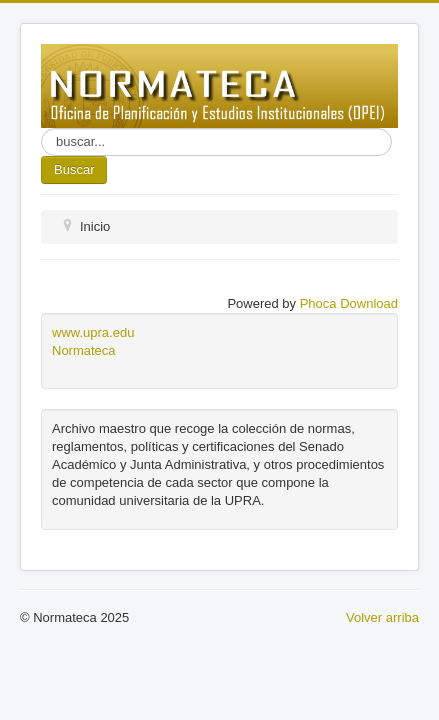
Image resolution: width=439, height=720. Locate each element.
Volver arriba (382, 617)
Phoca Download (349, 303)
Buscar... (41, 128)
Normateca (84, 350)
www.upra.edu (93, 332)
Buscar (74, 169)
